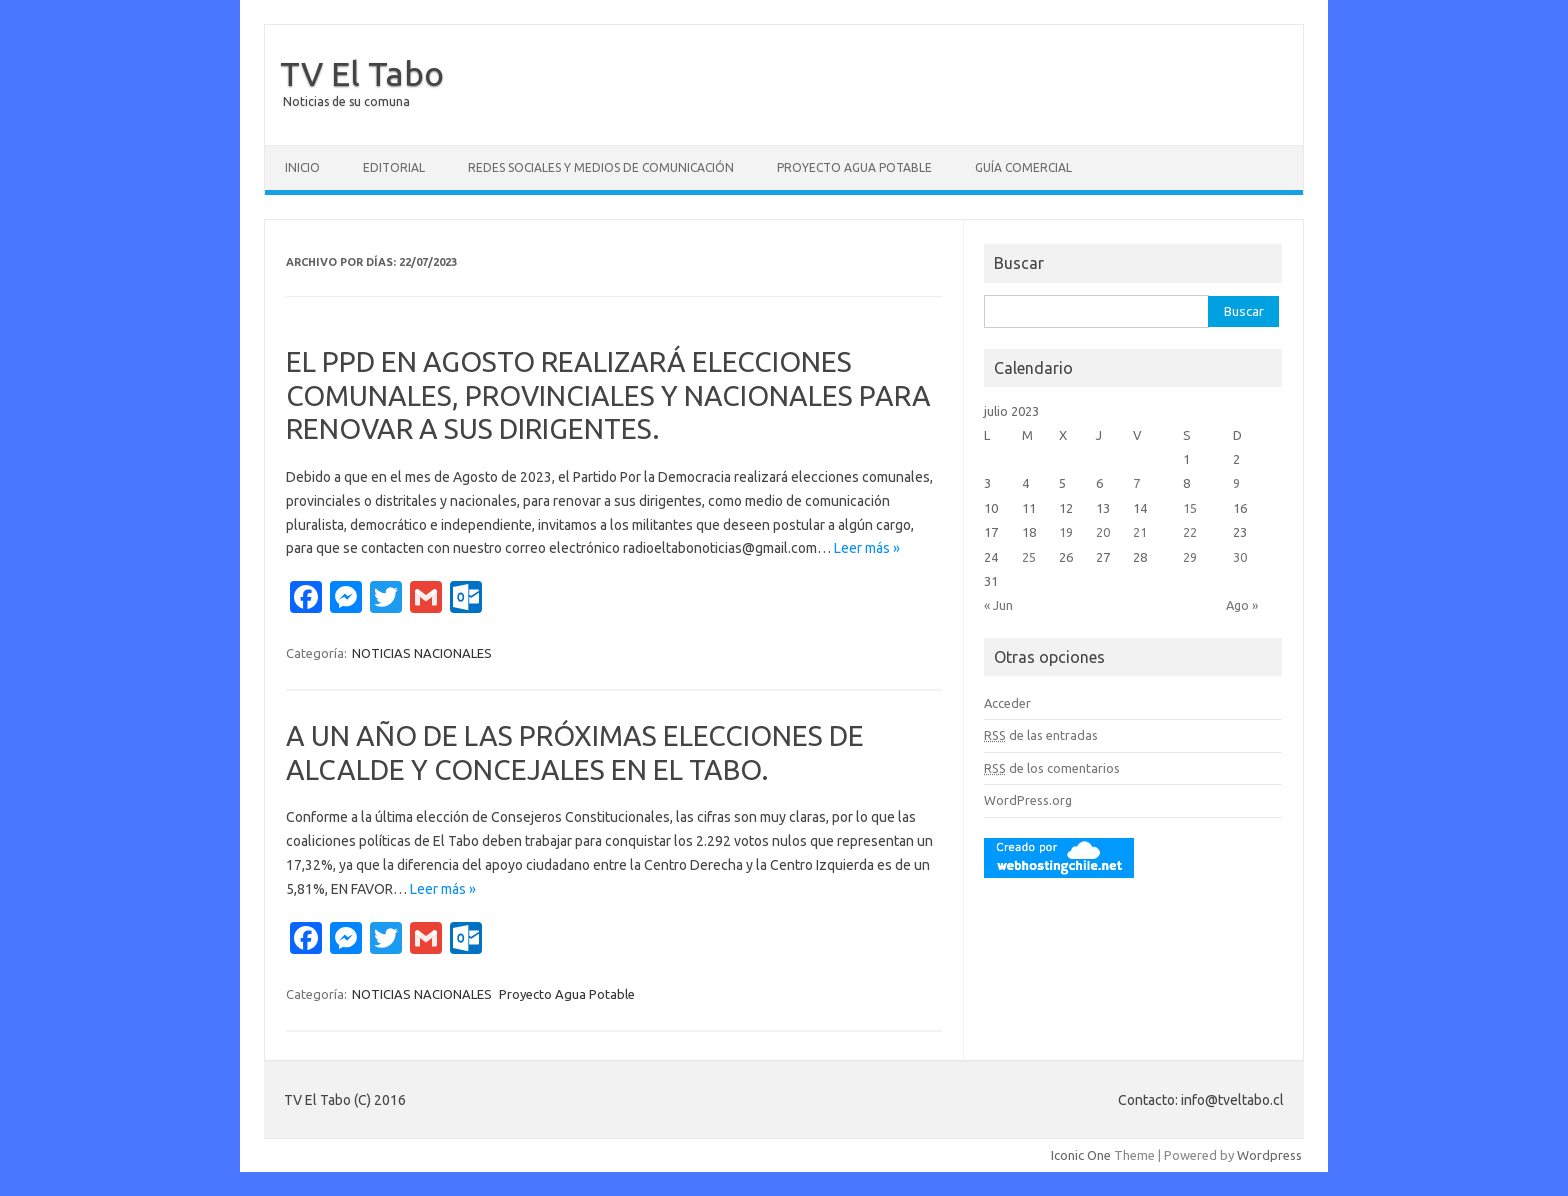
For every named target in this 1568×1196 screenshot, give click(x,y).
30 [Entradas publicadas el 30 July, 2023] (1240, 557)
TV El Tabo (362, 73)
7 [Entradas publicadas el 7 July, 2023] (1136, 483)
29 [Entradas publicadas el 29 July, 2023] (1190, 557)
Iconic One (1081, 1155)
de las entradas (1041, 735)
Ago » (1242, 605)
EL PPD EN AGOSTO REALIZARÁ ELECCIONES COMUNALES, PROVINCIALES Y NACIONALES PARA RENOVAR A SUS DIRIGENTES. (608, 395)
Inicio (302, 167)
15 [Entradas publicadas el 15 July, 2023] (1190, 508)
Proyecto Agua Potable (854, 167)
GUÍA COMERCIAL (1023, 167)
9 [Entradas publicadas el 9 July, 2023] (1236, 483)
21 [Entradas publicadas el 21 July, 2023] (1140, 532)
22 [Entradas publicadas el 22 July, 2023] (1190, 532)
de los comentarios (1052, 768)
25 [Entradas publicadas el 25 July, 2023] (1029, 557)
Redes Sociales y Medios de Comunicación (601, 167)
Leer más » (867, 548)
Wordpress (1269, 1155)
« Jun (998, 605)
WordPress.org (1028, 800)
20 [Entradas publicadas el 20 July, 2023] (1103, 532)
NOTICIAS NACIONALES (422, 653)
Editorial (394, 167)
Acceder (1007, 703)
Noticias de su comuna (346, 101)
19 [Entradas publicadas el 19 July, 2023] (1066, 532)
